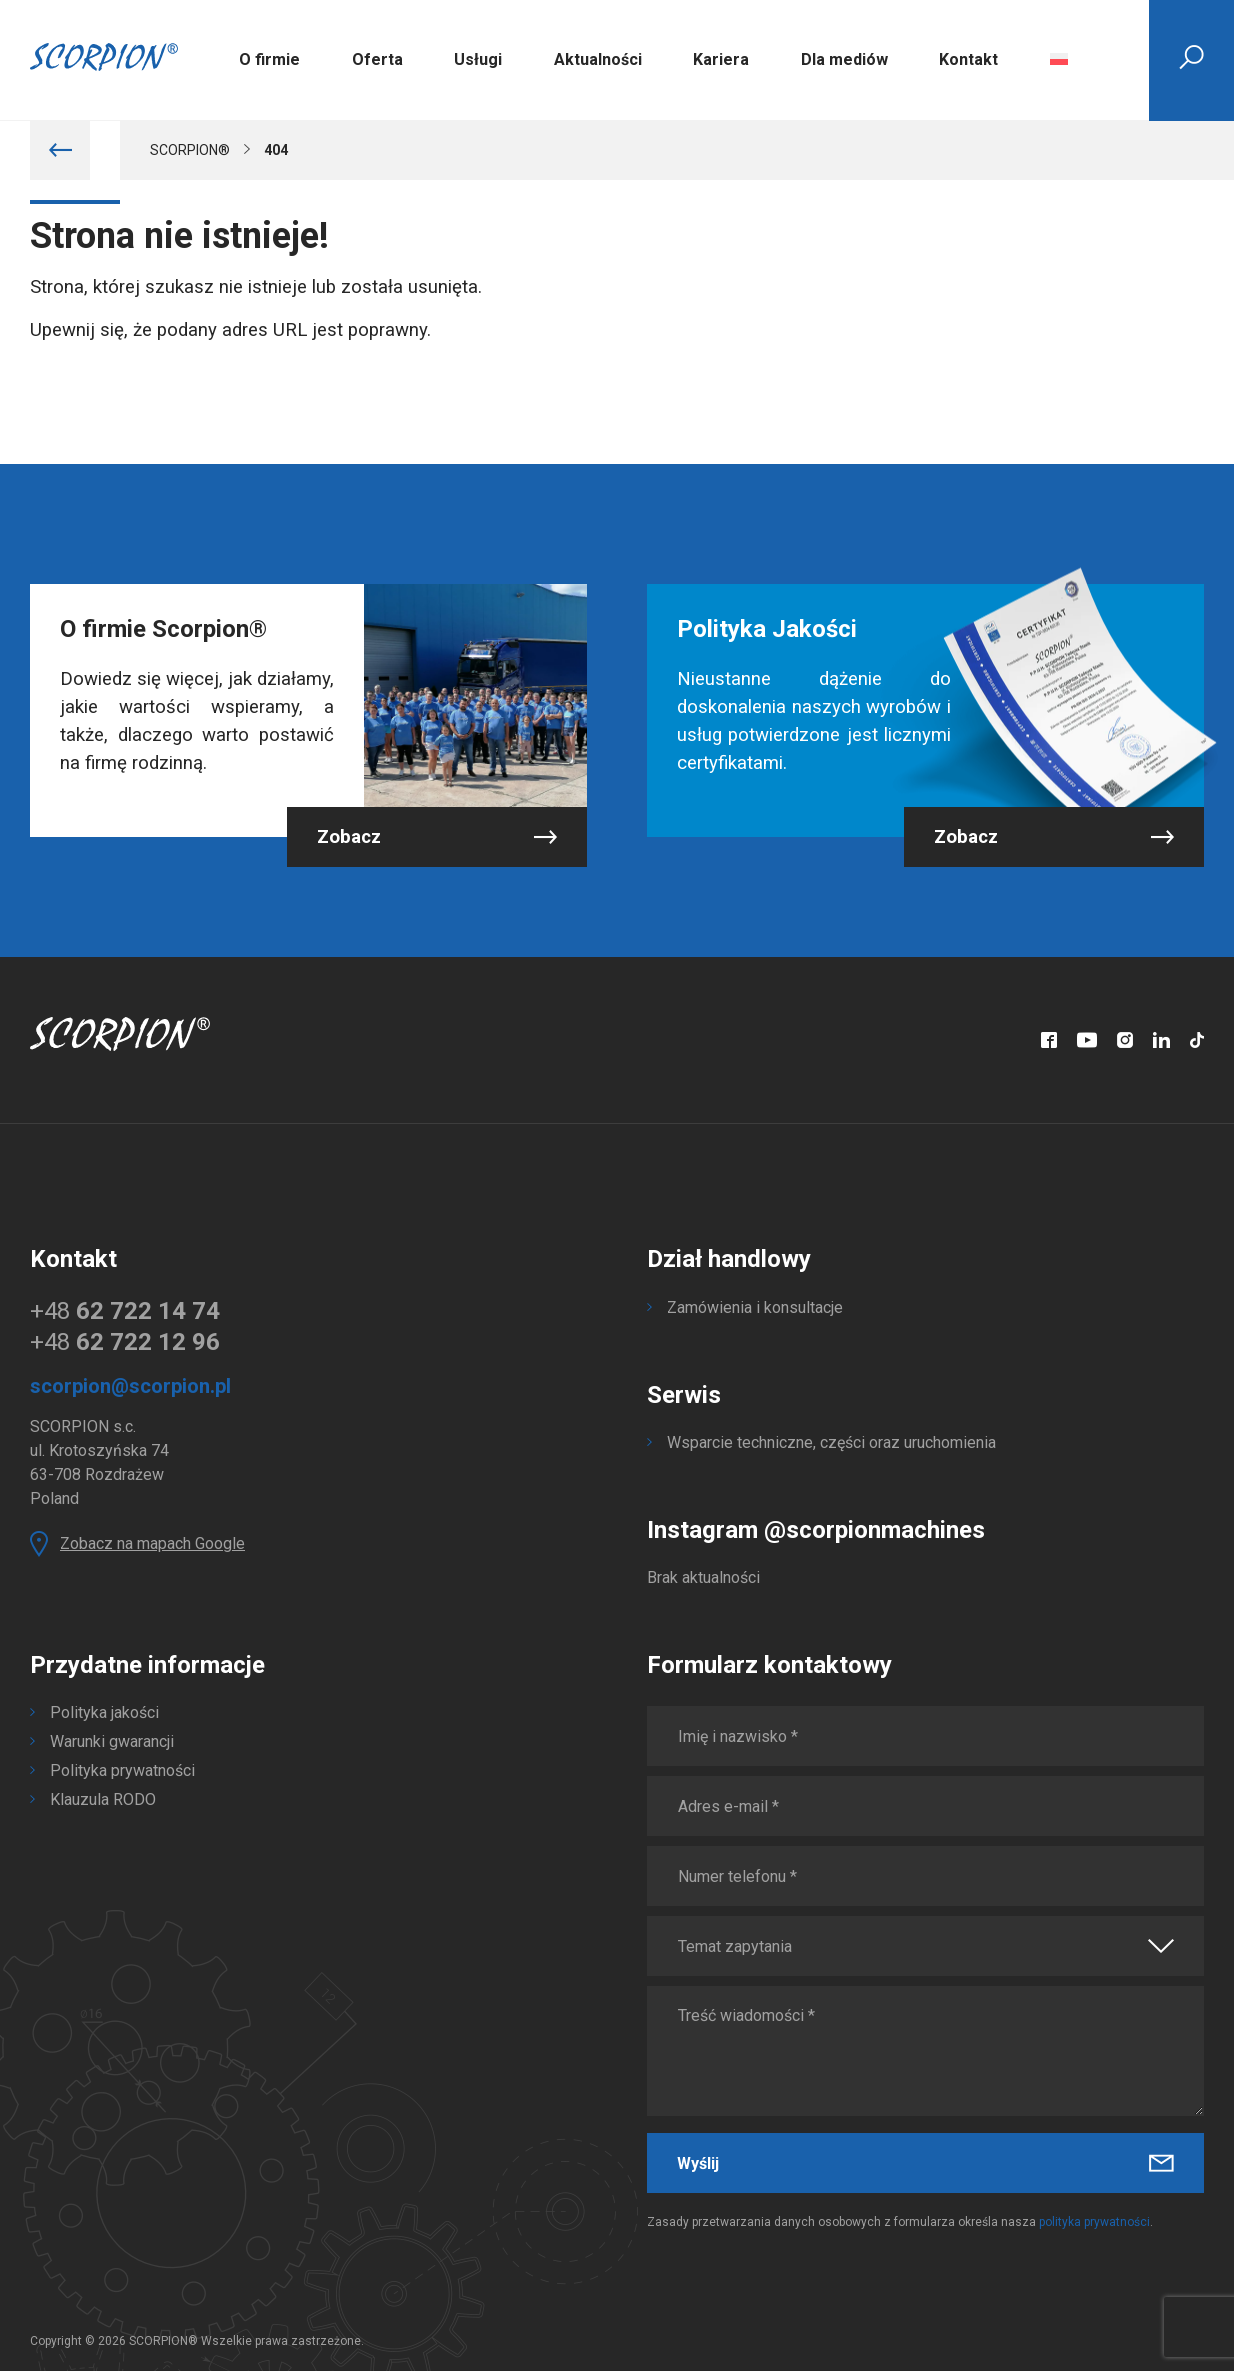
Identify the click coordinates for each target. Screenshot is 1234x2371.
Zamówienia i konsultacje (755, 1307)
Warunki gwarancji (112, 1741)
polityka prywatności (1094, 2222)
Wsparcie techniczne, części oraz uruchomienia (831, 1442)
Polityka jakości (104, 1712)
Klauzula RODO (103, 1799)
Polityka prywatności (122, 1770)
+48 (125, 1311)
